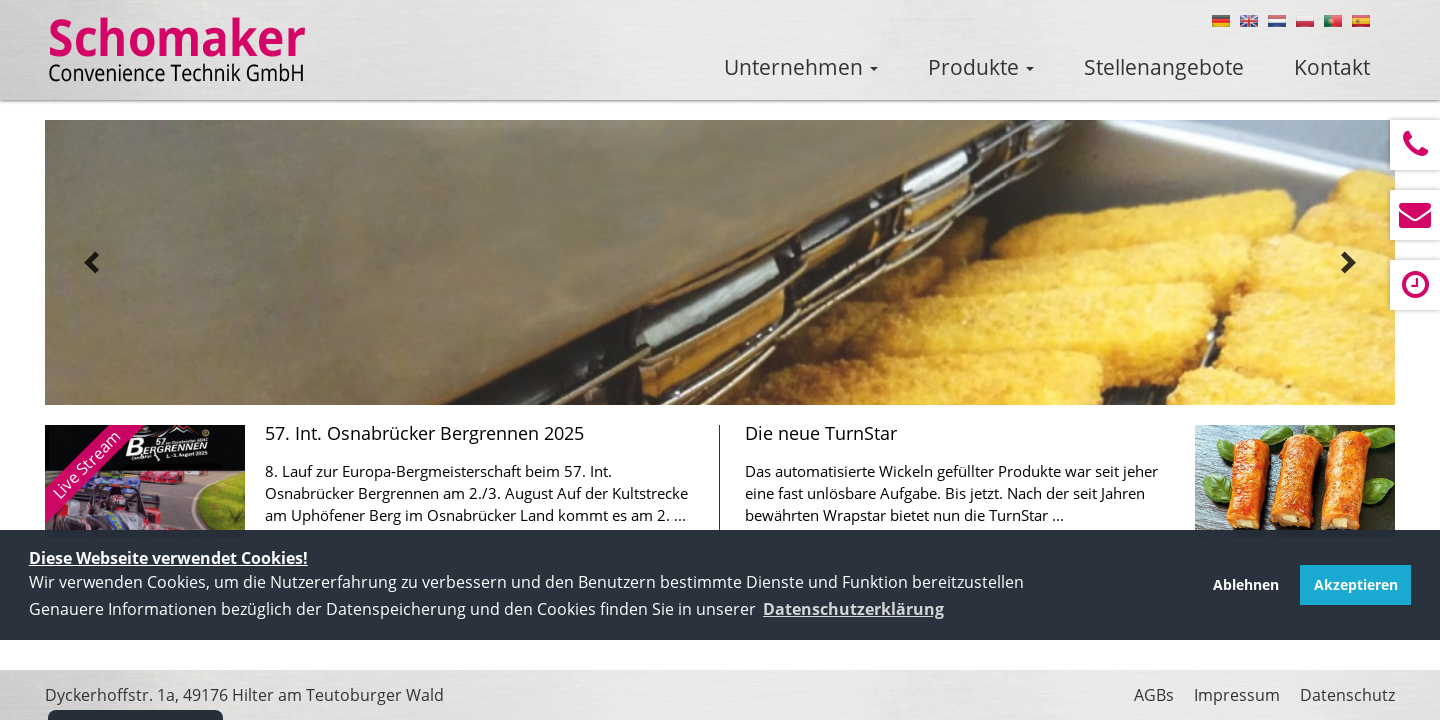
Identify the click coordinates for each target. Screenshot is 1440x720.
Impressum (1237, 695)
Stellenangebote (1164, 67)
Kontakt (1332, 67)
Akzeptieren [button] (1356, 584)
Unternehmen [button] (801, 67)
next (1348, 263)
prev (92, 263)
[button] (853, 609)
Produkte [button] (981, 67)
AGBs (1154, 695)
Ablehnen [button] (1246, 584)
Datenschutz (1347, 695)
